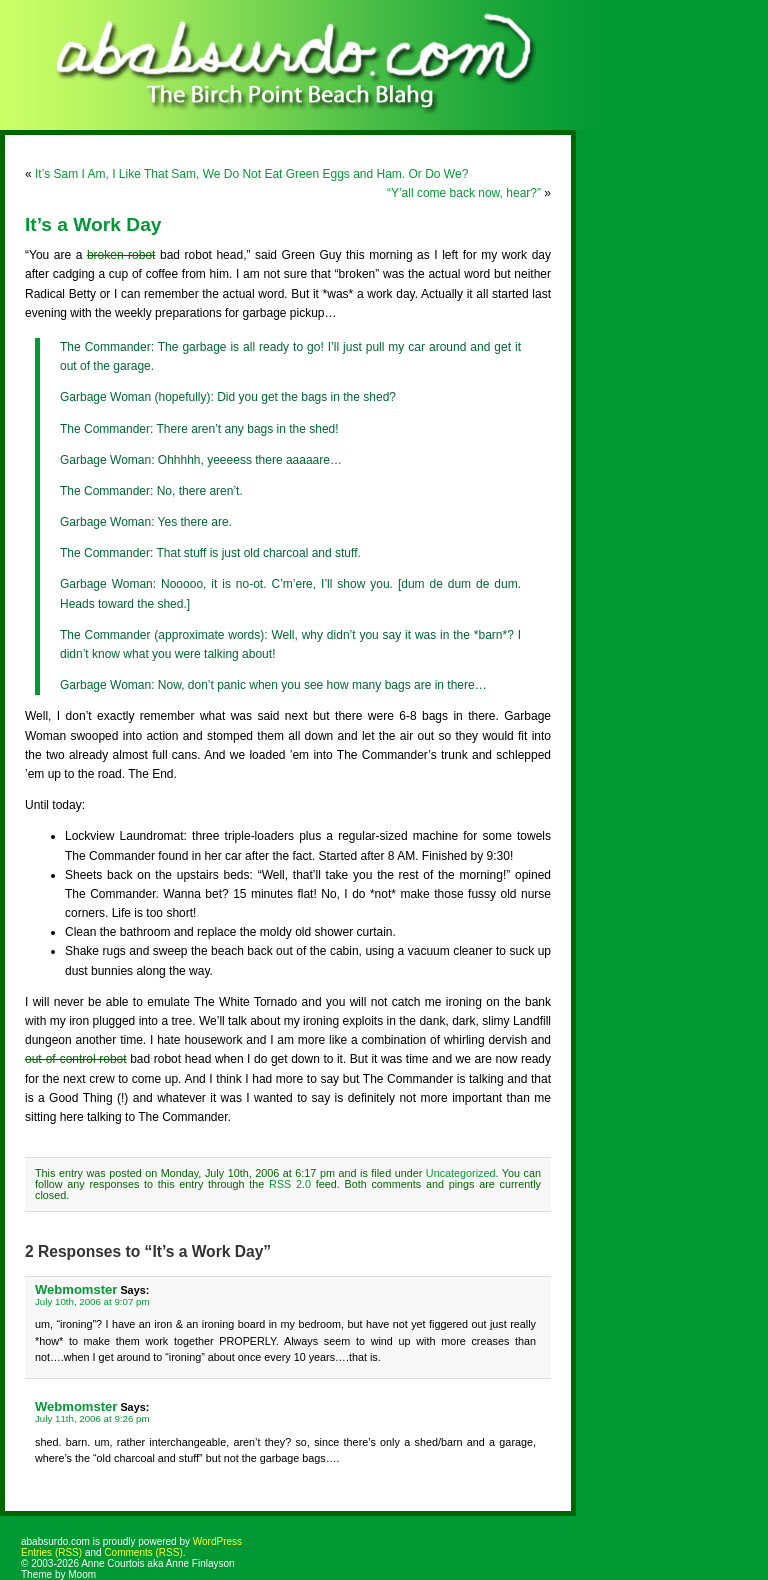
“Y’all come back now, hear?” (464, 193)
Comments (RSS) (143, 1552)
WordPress (217, 1541)
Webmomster (76, 1289)
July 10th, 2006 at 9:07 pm (92, 1301)
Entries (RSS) (51, 1552)
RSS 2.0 (290, 1184)
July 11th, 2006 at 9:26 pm (92, 1418)
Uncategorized (461, 1173)
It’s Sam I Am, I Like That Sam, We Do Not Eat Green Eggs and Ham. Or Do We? (251, 174)
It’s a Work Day (93, 224)
